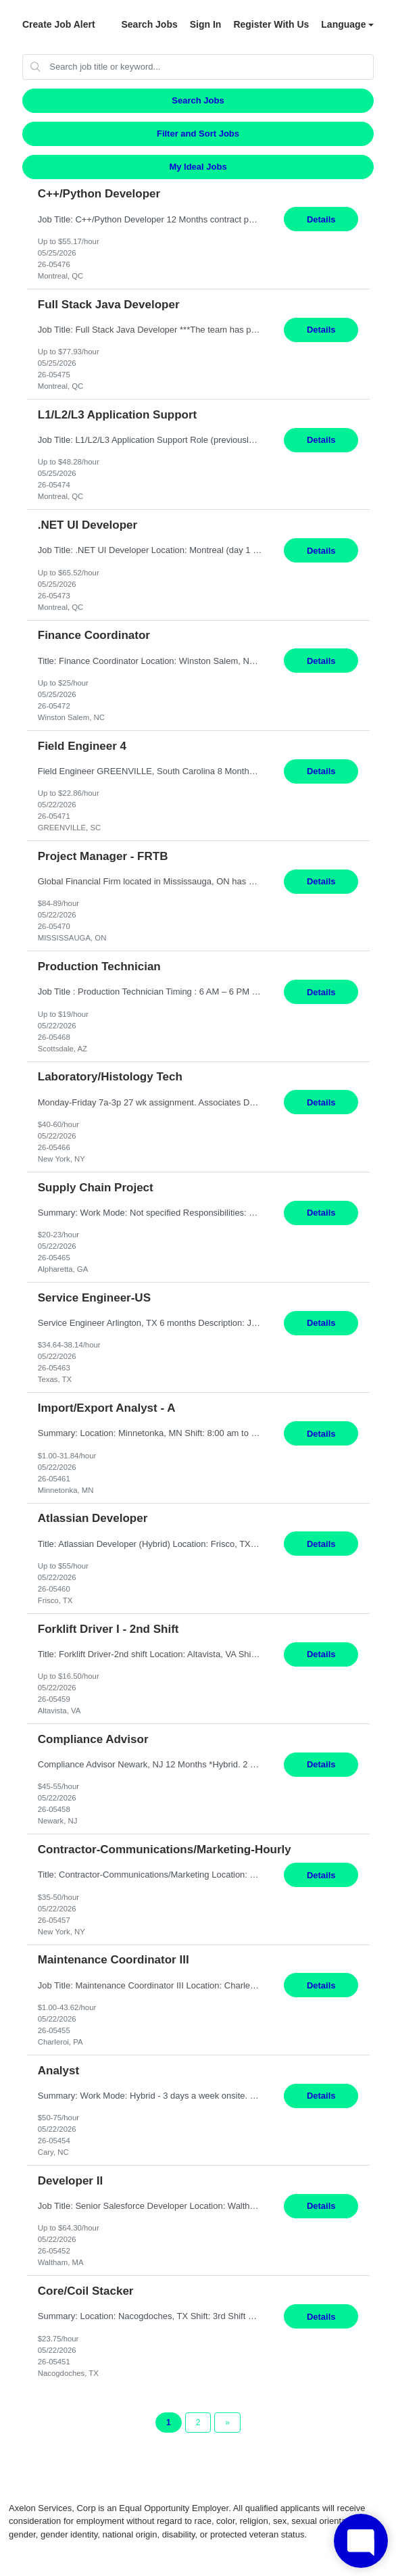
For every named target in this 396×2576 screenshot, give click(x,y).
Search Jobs (149, 24)
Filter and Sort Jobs (198, 133)
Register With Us (271, 24)
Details (321, 219)
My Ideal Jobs (197, 167)
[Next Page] (227, 2422)
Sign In (206, 24)
